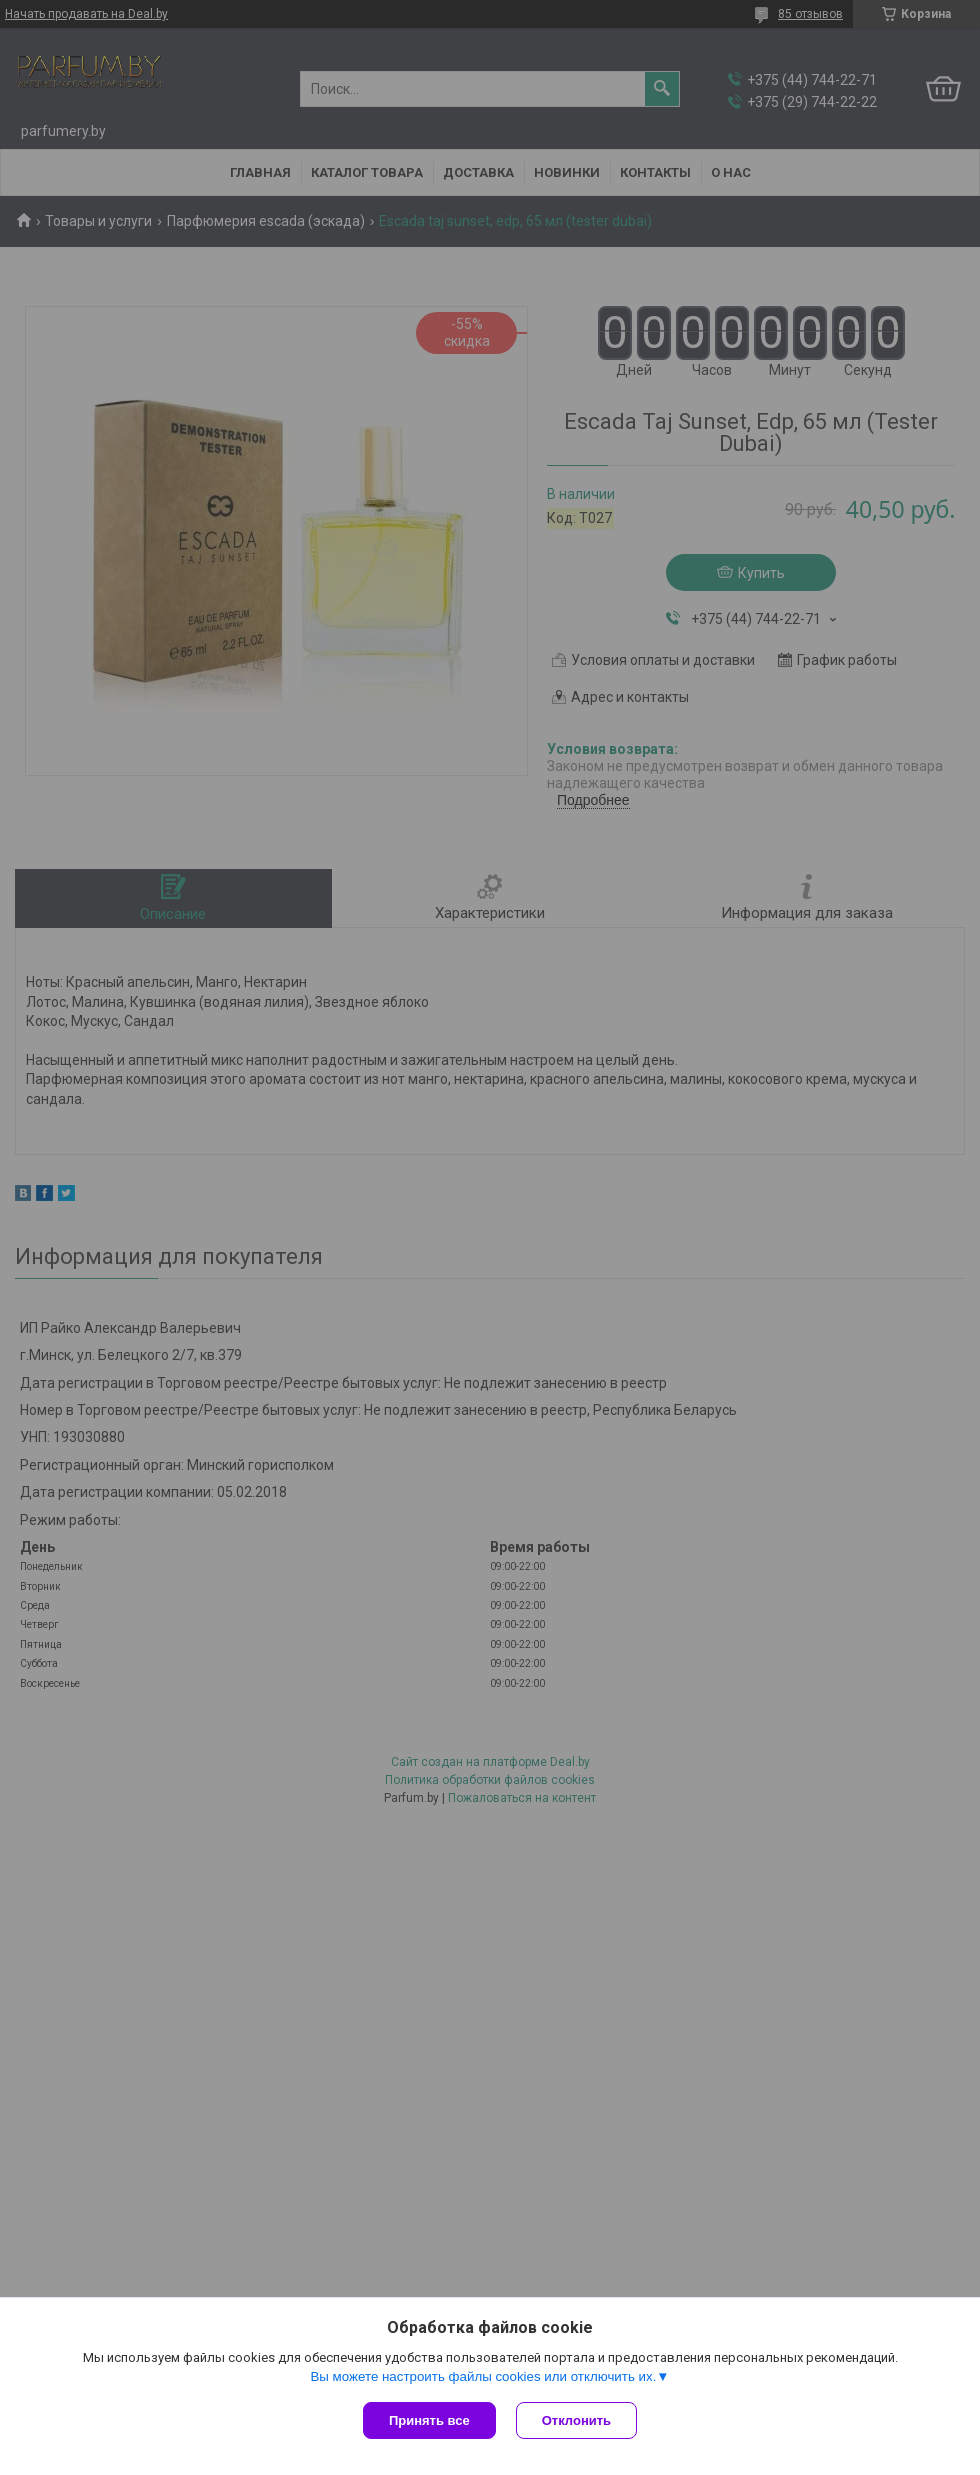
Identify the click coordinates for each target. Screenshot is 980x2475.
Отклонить (576, 2420)
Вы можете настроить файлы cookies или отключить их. (483, 2376)
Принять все (429, 2420)
